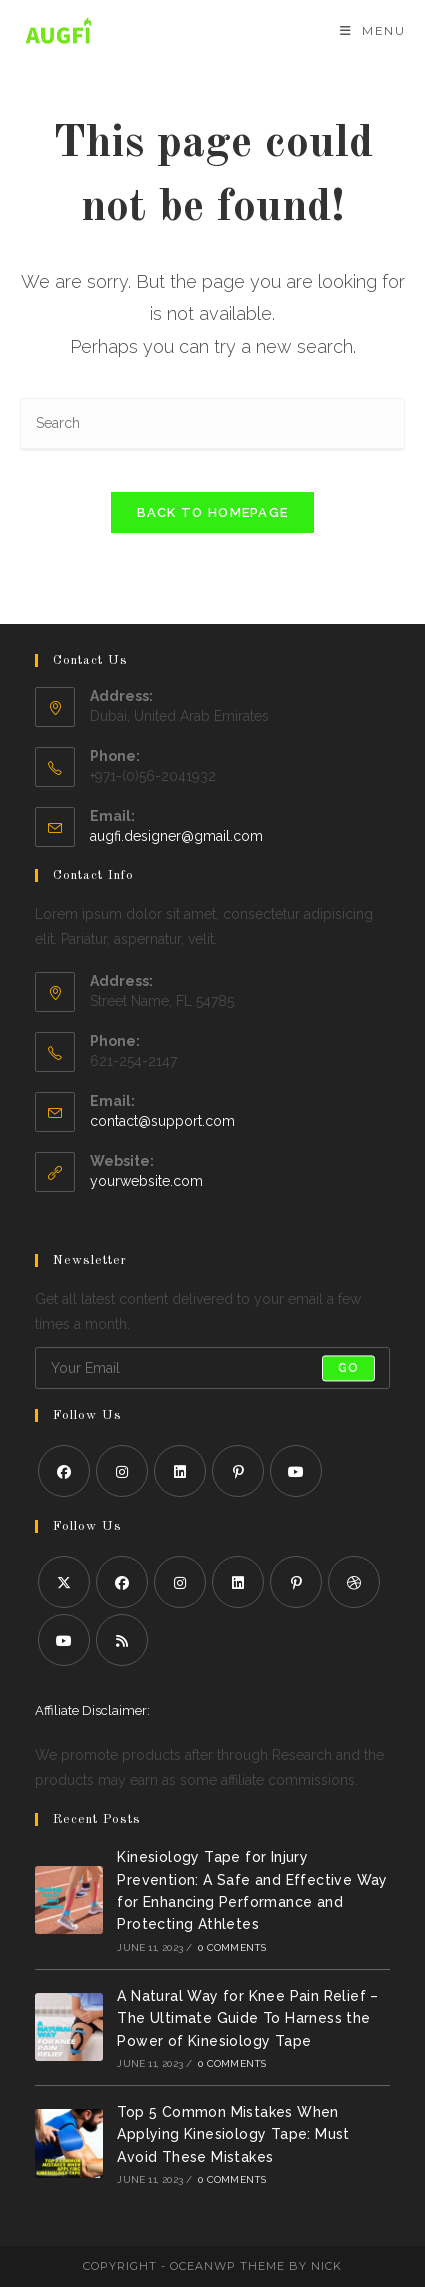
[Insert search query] (212, 424)
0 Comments (232, 1947)
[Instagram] (122, 1471)
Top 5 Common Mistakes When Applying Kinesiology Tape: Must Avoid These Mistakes (233, 2134)
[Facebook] (64, 1471)
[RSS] (122, 1640)
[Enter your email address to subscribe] (212, 1368)
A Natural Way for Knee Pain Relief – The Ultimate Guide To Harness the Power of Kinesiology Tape (247, 2018)
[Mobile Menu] (372, 30)
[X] (64, 1582)
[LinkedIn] (180, 1471)
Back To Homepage (213, 512)
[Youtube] (296, 1471)
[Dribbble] (354, 1582)
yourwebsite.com (146, 1181)
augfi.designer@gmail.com (176, 836)
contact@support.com (162, 1121)
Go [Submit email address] (348, 1368)
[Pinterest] (238, 1471)
